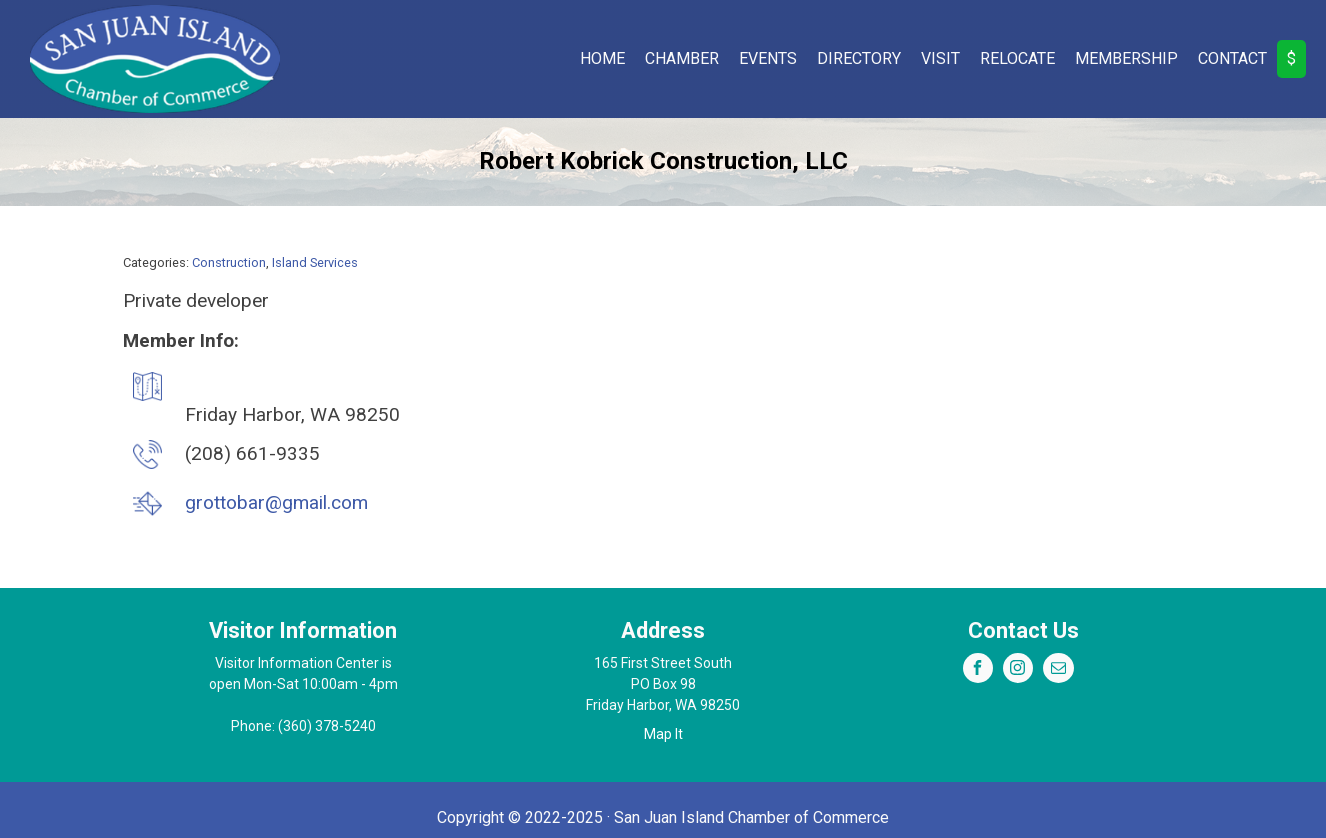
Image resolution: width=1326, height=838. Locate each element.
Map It (663, 734)
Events (768, 58)
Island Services (315, 262)
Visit (940, 58)
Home (602, 58)
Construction (229, 262)
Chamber (682, 58)
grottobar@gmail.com (276, 502)
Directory (859, 58)
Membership (1126, 58)
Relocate (1017, 58)
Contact (1232, 58)
